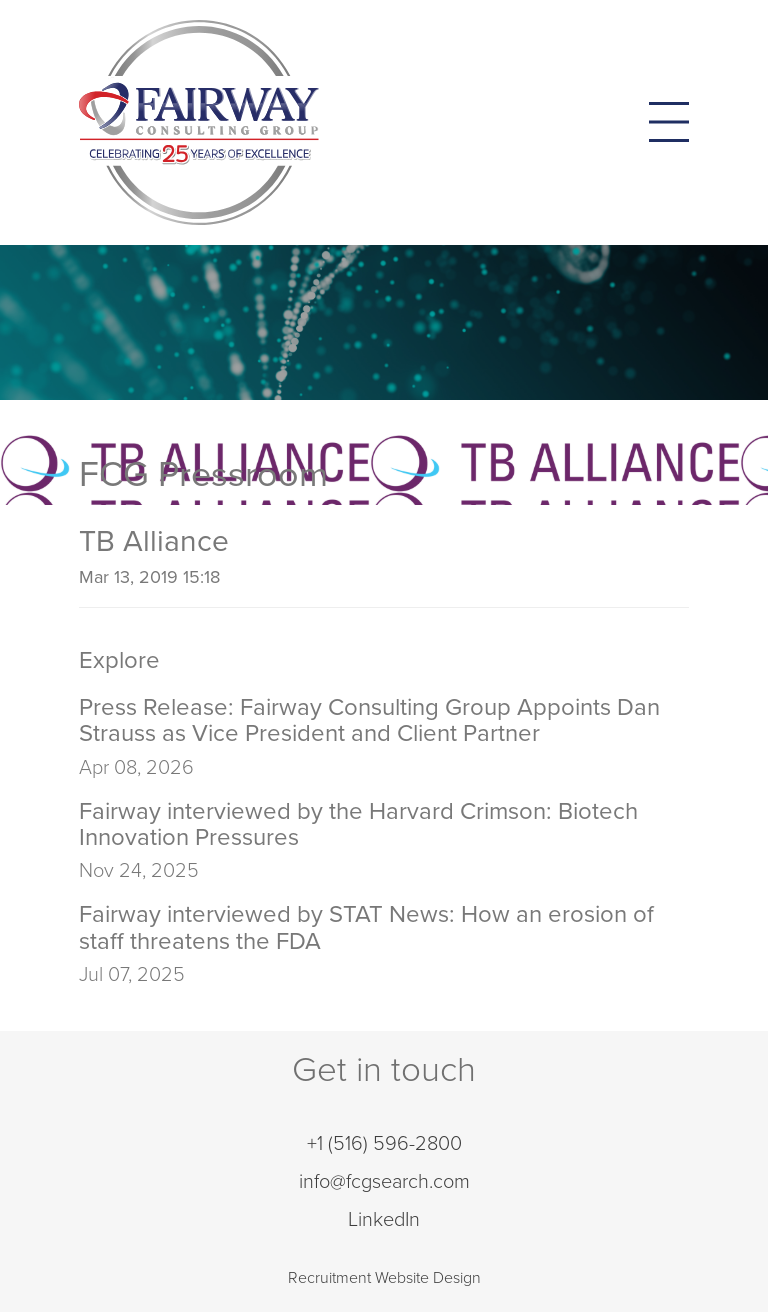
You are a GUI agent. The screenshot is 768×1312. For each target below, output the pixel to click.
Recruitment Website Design (384, 1278)
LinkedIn (384, 1220)
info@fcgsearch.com (384, 1182)
